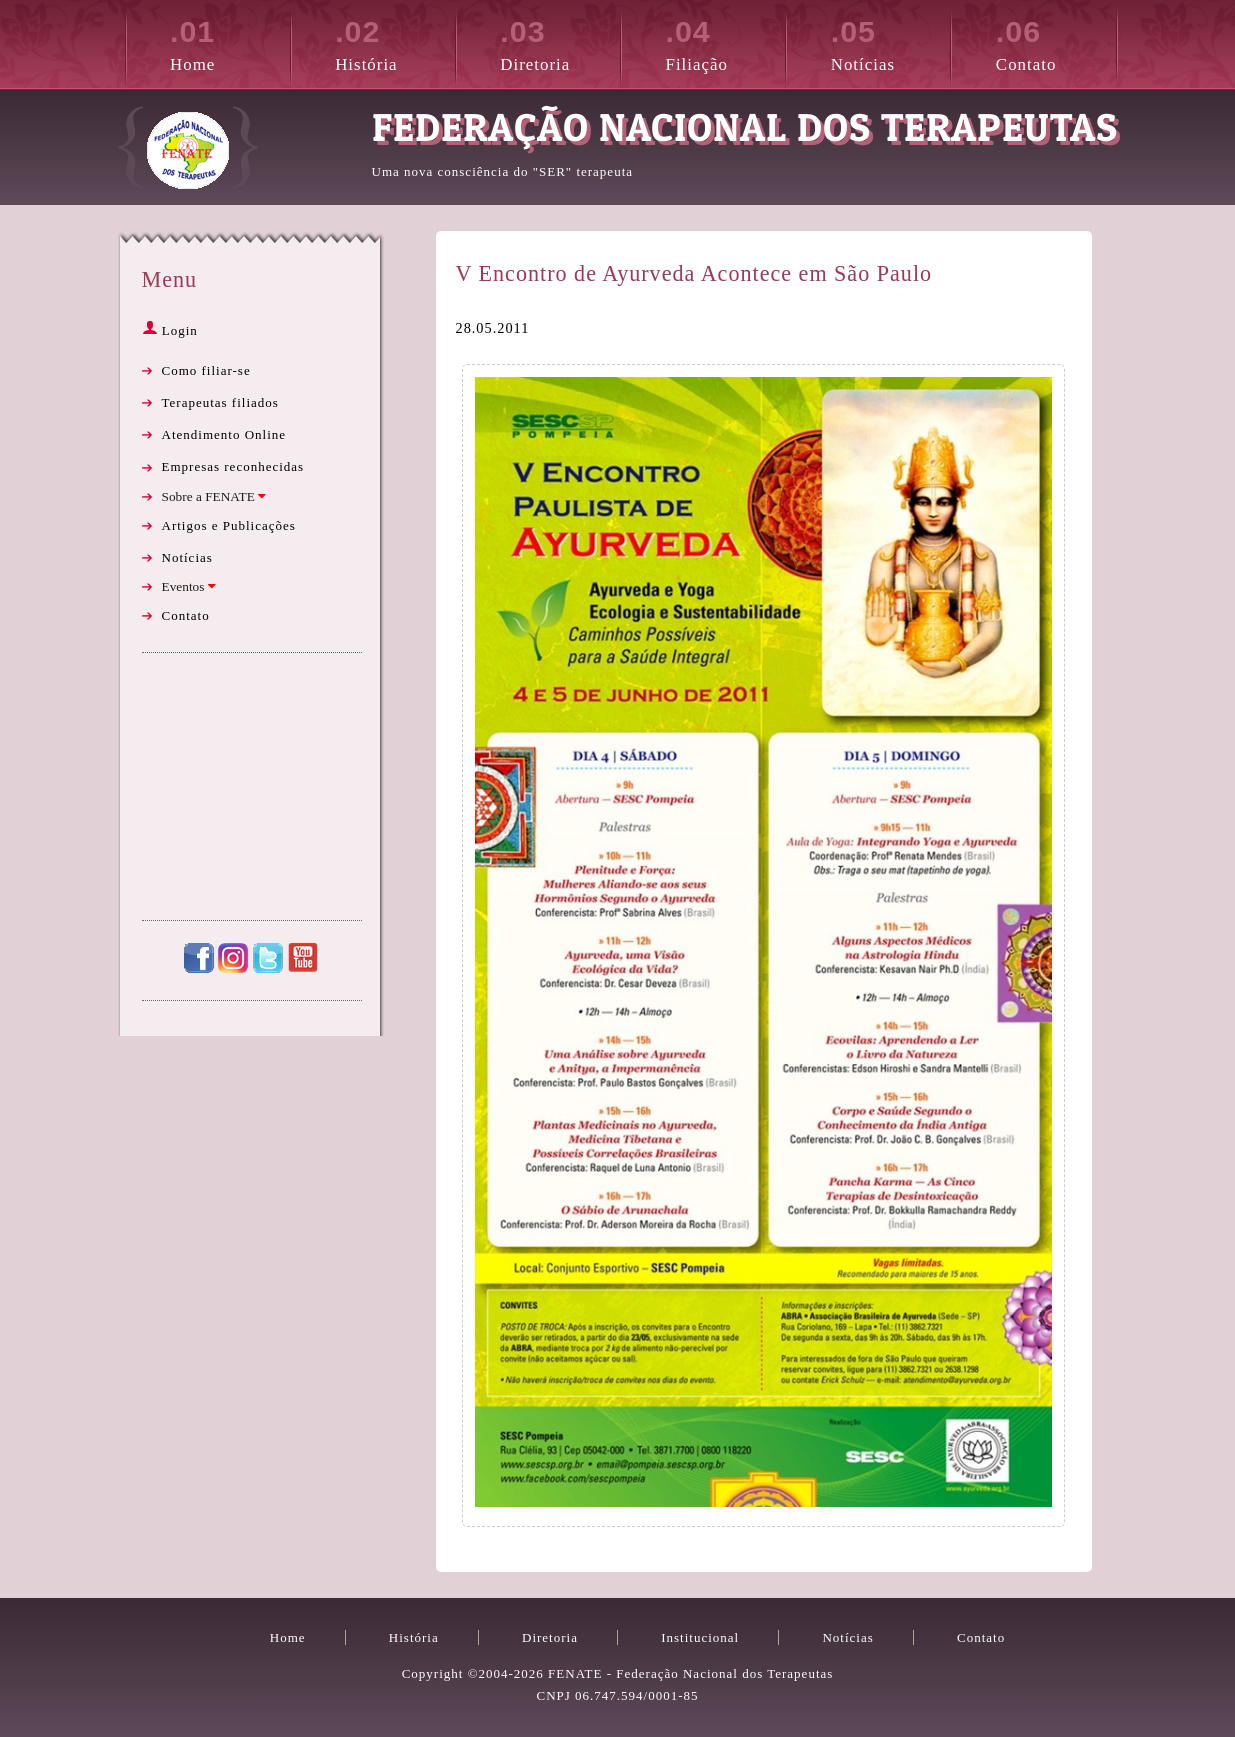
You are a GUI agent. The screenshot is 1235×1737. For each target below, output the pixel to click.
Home (230, 42)
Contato (1056, 42)
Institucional (700, 1637)
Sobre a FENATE (214, 496)
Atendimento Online (224, 434)
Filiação (726, 42)
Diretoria (560, 42)
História (395, 42)
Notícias (891, 42)
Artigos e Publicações (229, 525)
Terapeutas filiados (220, 402)
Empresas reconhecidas (233, 466)
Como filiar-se (206, 370)
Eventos (189, 586)
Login (170, 330)
